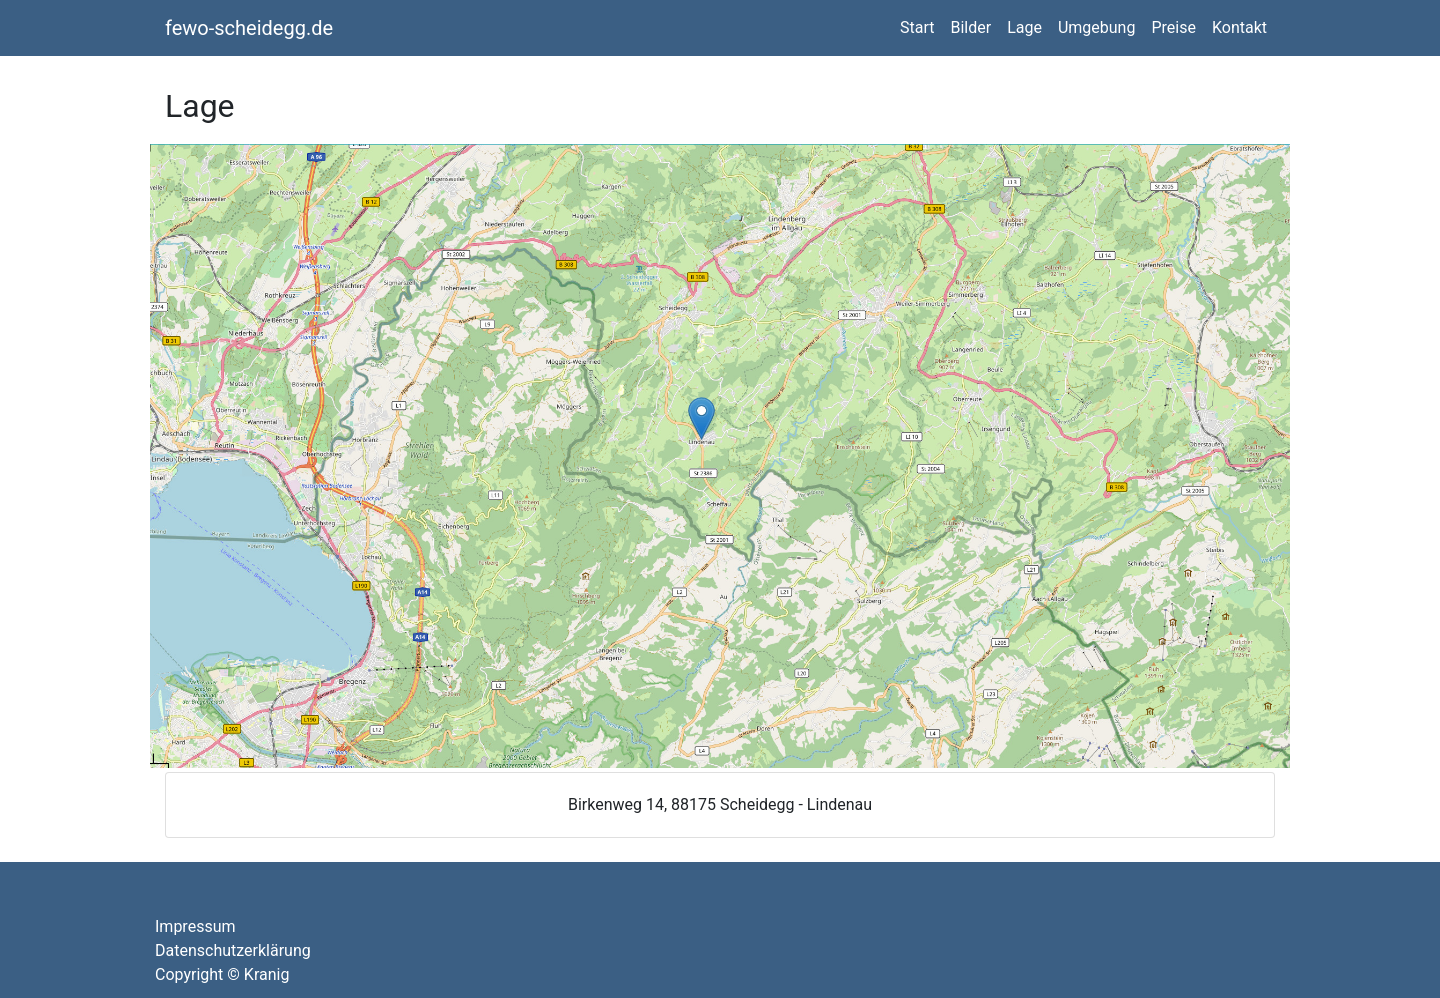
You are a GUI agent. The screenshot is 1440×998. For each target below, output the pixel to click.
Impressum (195, 926)
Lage (1024, 27)
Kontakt (1239, 27)
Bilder (970, 27)
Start (917, 27)
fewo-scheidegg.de (249, 28)
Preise (1173, 27)
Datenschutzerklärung (233, 950)
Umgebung (1097, 27)
